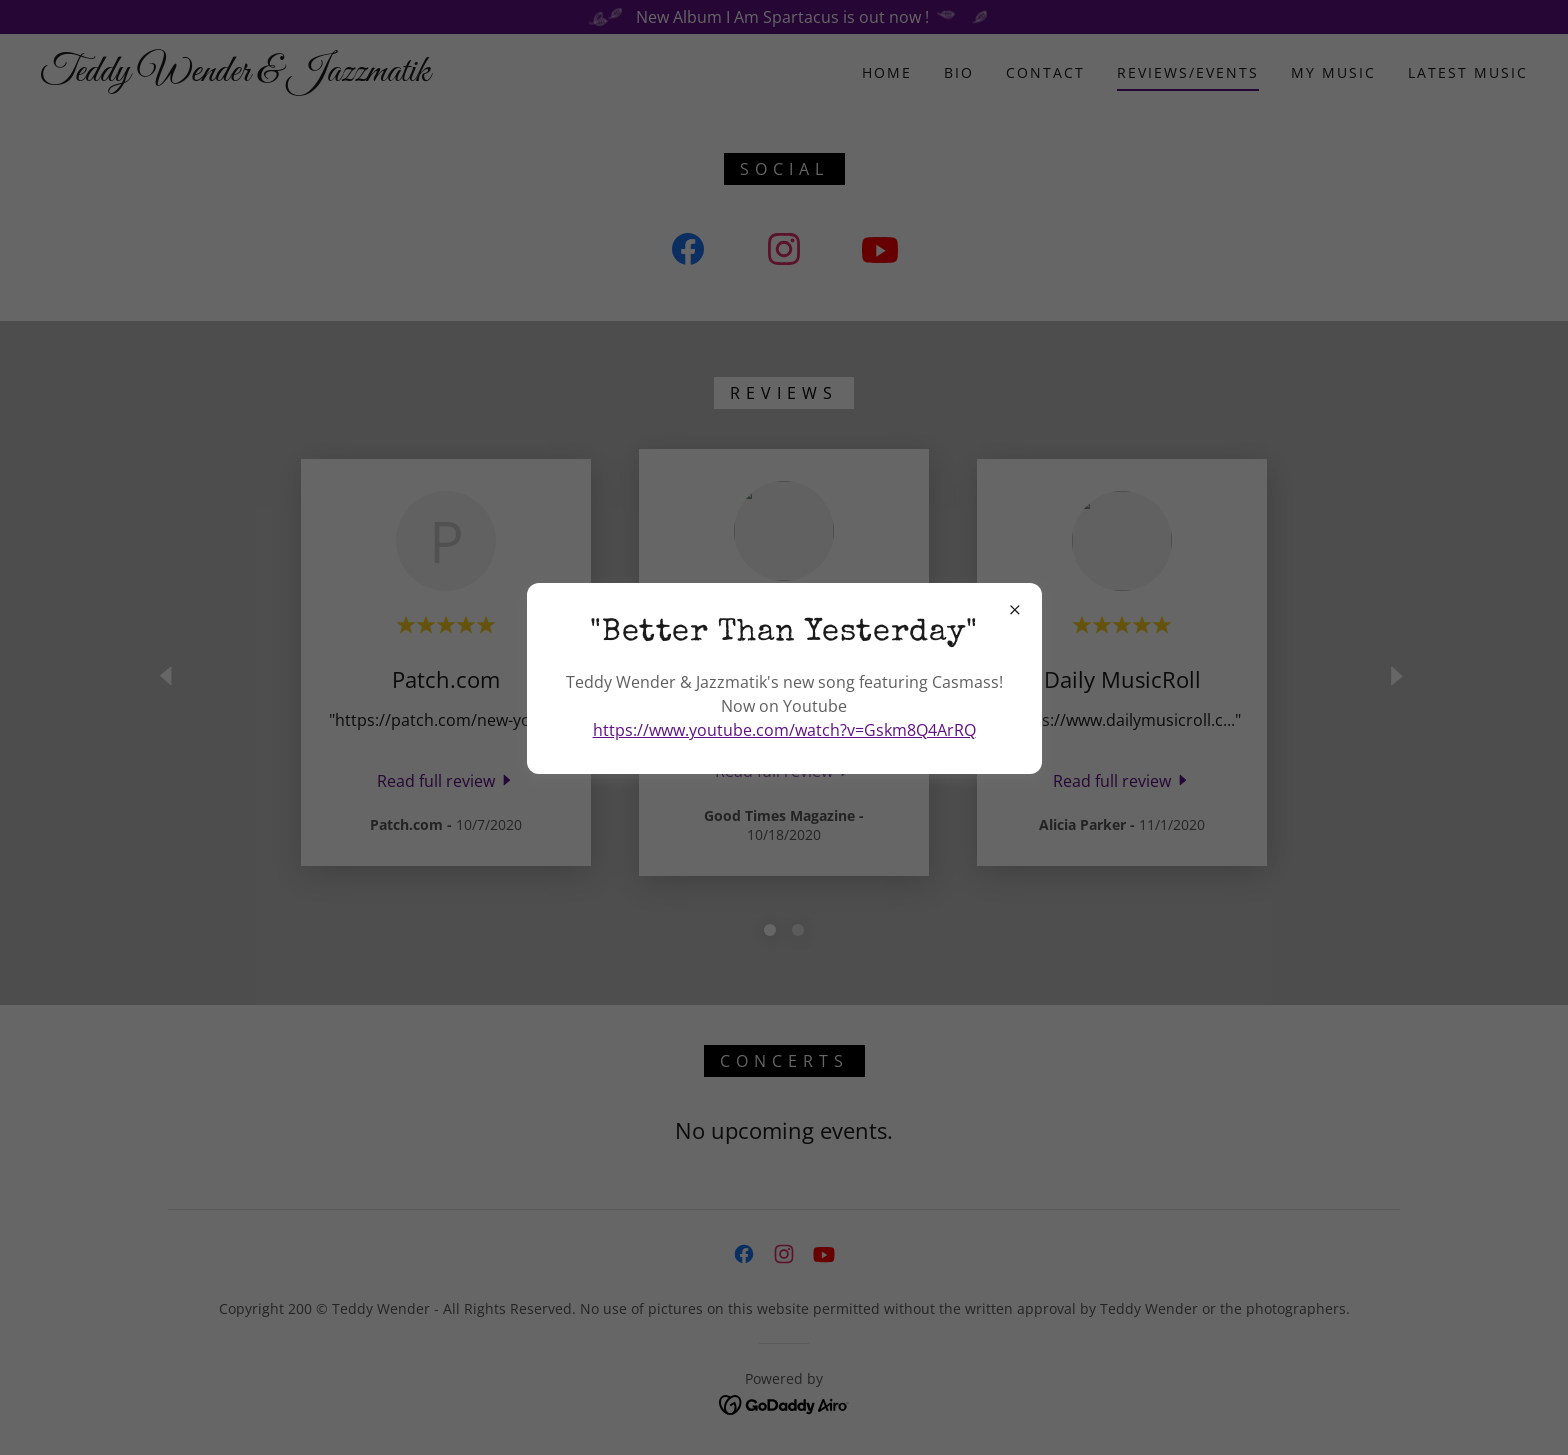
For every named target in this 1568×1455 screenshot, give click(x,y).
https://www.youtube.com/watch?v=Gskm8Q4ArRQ (784, 730)
